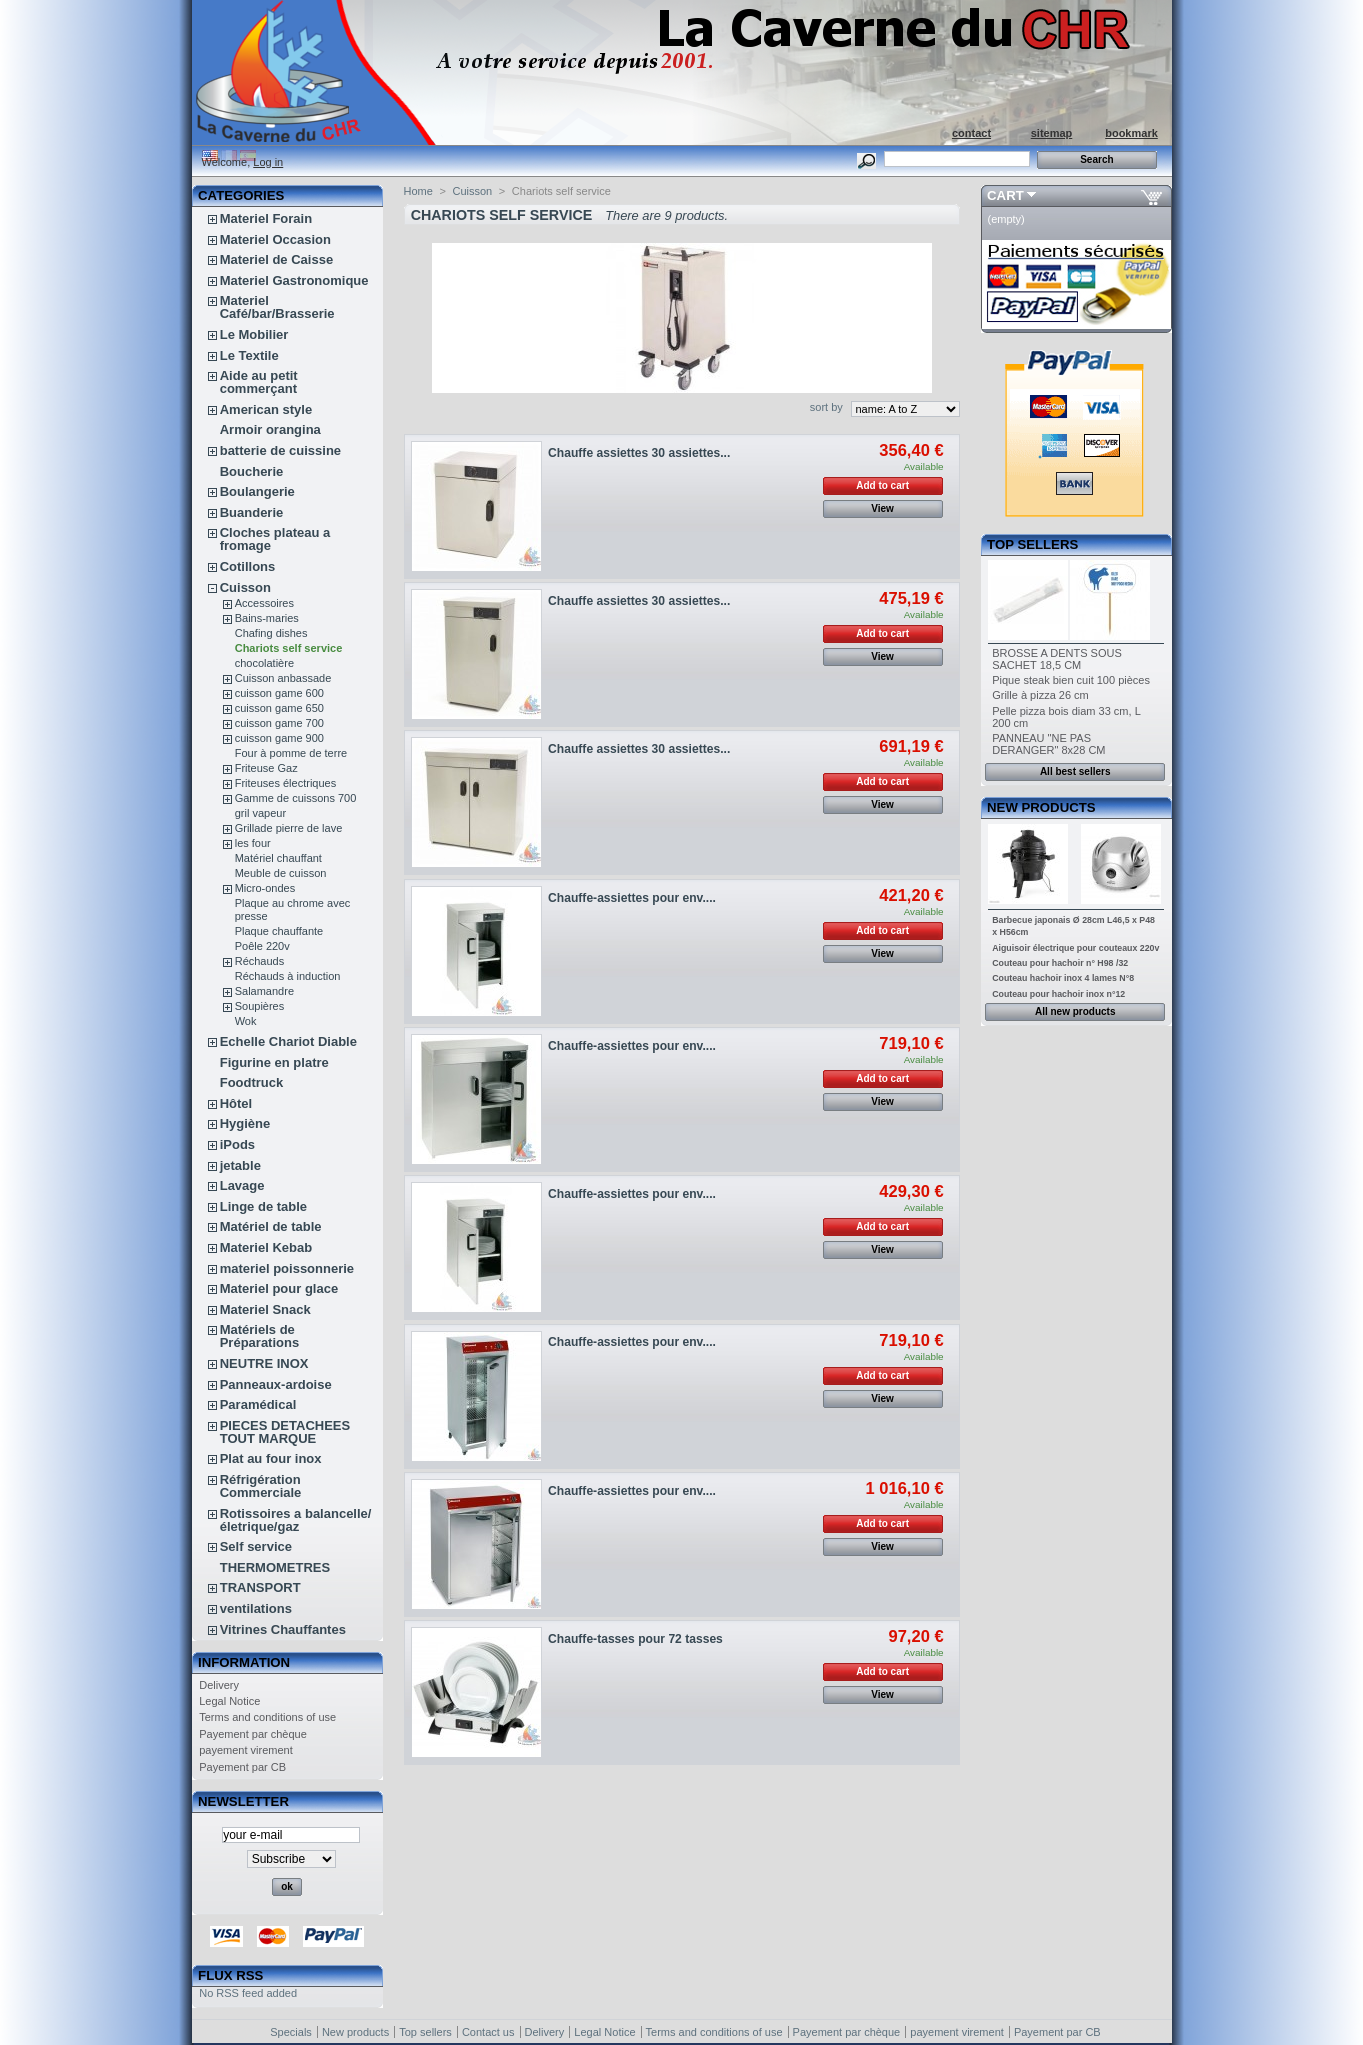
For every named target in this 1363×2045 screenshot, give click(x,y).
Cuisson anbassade (283, 678)
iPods (237, 1144)
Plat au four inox (271, 1458)
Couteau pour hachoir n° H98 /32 (1060, 963)
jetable (240, 1165)
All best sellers (1075, 771)
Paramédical (258, 1404)
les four (253, 843)
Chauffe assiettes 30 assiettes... (639, 453)
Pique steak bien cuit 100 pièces (1071, 680)
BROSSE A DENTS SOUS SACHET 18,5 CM (1057, 659)
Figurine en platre (274, 1062)
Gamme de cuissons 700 (296, 798)
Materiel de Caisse (276, 259)
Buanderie (252, 512)
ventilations (256, 1608)
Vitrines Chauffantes (283, 1629)
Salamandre (264, 991)
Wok (246, 1021)
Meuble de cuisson (281, 873)
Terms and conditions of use (267, 1717)
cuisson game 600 (279, 693)
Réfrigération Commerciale (261, 1486)
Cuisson (245, 587)
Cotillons (248, 566)
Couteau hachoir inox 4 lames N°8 (1063, 978)
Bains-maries (267, 618)
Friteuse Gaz (266, 768)
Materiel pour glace (279, 1288)
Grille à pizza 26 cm (1040, 695)
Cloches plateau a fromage (275, 539)
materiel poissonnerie (287, 1268)
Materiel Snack (265, 1309)
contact (971, 133)
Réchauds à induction (288, 976)
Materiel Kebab (266, 1247)
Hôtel (236, 1103)
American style (266, 409)
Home (418, 191)
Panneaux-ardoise (276, 1384)
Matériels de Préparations (259, 1336)
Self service (256, 1546)
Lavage (242, 1185)
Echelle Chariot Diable (288, 1041)
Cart (1005, 195)
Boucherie (252, 471)
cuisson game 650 (279, 708)
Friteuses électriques (286, 783)
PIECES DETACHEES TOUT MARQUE (285, 1432)
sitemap (1052, 133)
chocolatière (264, 663)
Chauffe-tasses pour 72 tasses (635, 1639)
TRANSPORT (260, 1587)
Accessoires (264, 603)
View (882, 508)
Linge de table (263, 1206)
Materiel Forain (266, 218)
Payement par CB (242, 1767)
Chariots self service (289, 648)
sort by (826, 407)
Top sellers (1032, 544)
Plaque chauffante (279, 931)
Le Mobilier (254, 334)
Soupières (260, 1006)
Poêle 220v (262, 946)
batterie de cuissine (280, 450)
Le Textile (249, 355)
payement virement (246, 1750)
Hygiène (245, 1123)
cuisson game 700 (279, 723)
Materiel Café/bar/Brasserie (277, 307)
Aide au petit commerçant (259, 382)
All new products (1075, 1011)
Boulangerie (257, 491)
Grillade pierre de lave (289, 828)
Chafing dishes (271, 633)
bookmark (1131, 133)
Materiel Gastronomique (294, 280)
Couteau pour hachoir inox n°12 (1058, 994)
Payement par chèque (253, 1734)
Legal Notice (229, 1701)
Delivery (219, 1685)
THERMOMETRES (275, 1567)
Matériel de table (271, 1226)
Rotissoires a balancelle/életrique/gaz (296, 1520)
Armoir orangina (270, 429)
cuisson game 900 (279, 738)
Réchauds (260, 961)
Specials (291, 2032)
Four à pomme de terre (291, 753)
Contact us (488, 2032)
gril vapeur (260, 813)
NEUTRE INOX (264, 1363)
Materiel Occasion (275, 239)
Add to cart (882, 485)
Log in (268, 162)
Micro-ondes (265, 888)
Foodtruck (252, 1082)
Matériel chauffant (278, 858)
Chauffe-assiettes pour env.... (632, 898)
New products (1041, 807)
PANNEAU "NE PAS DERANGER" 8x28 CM (1048, 744)
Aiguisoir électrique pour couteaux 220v (1075, 948)
